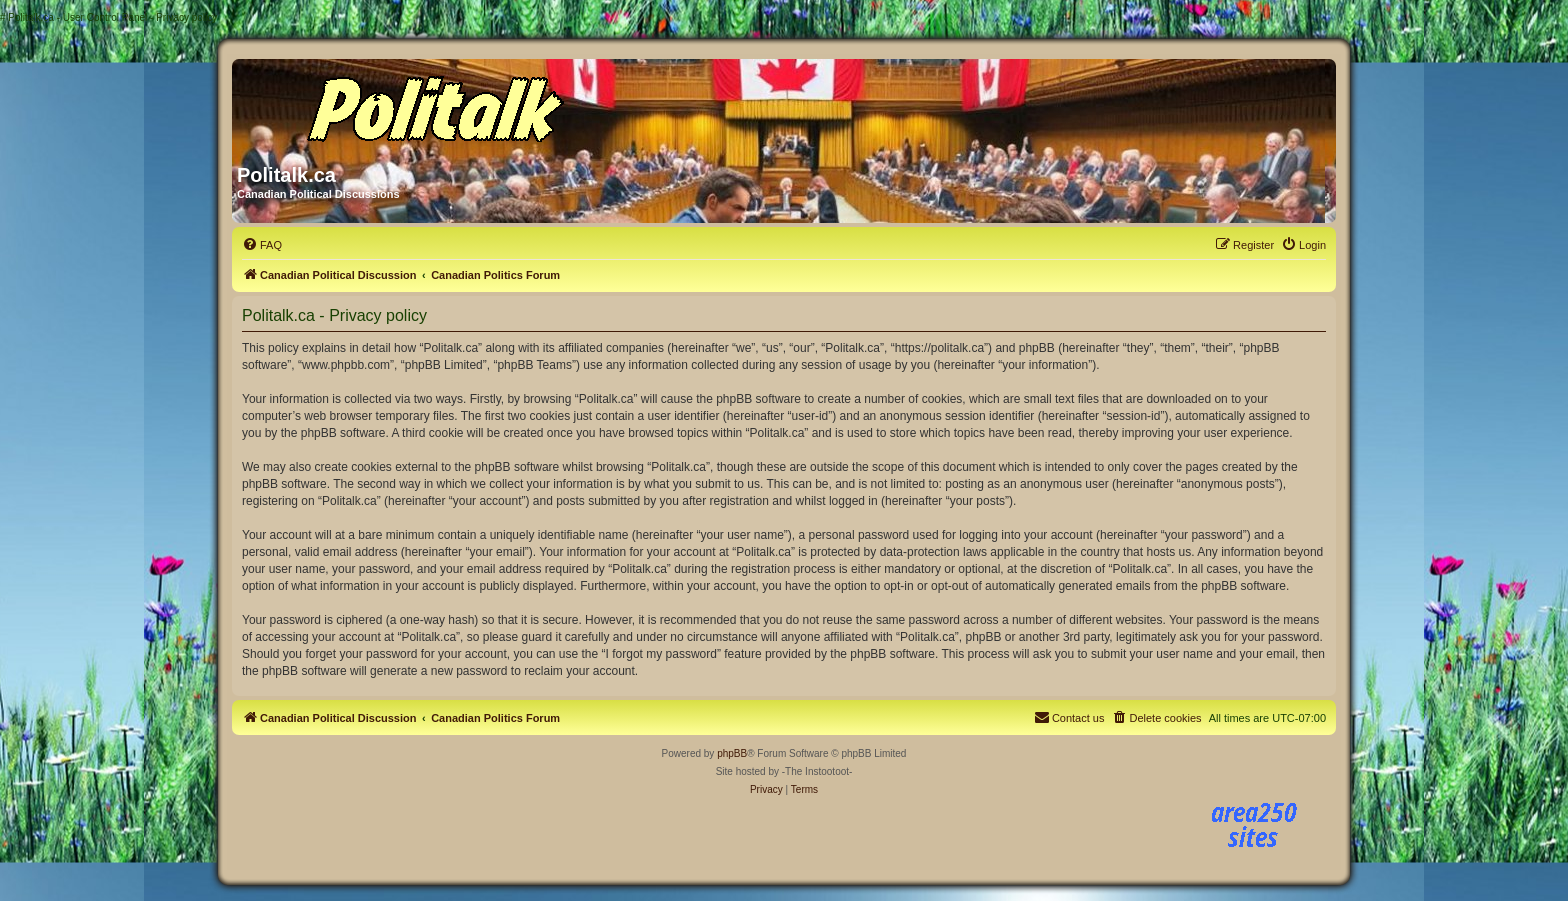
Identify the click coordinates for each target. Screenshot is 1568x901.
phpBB (732, 753)
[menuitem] (262, 245)
